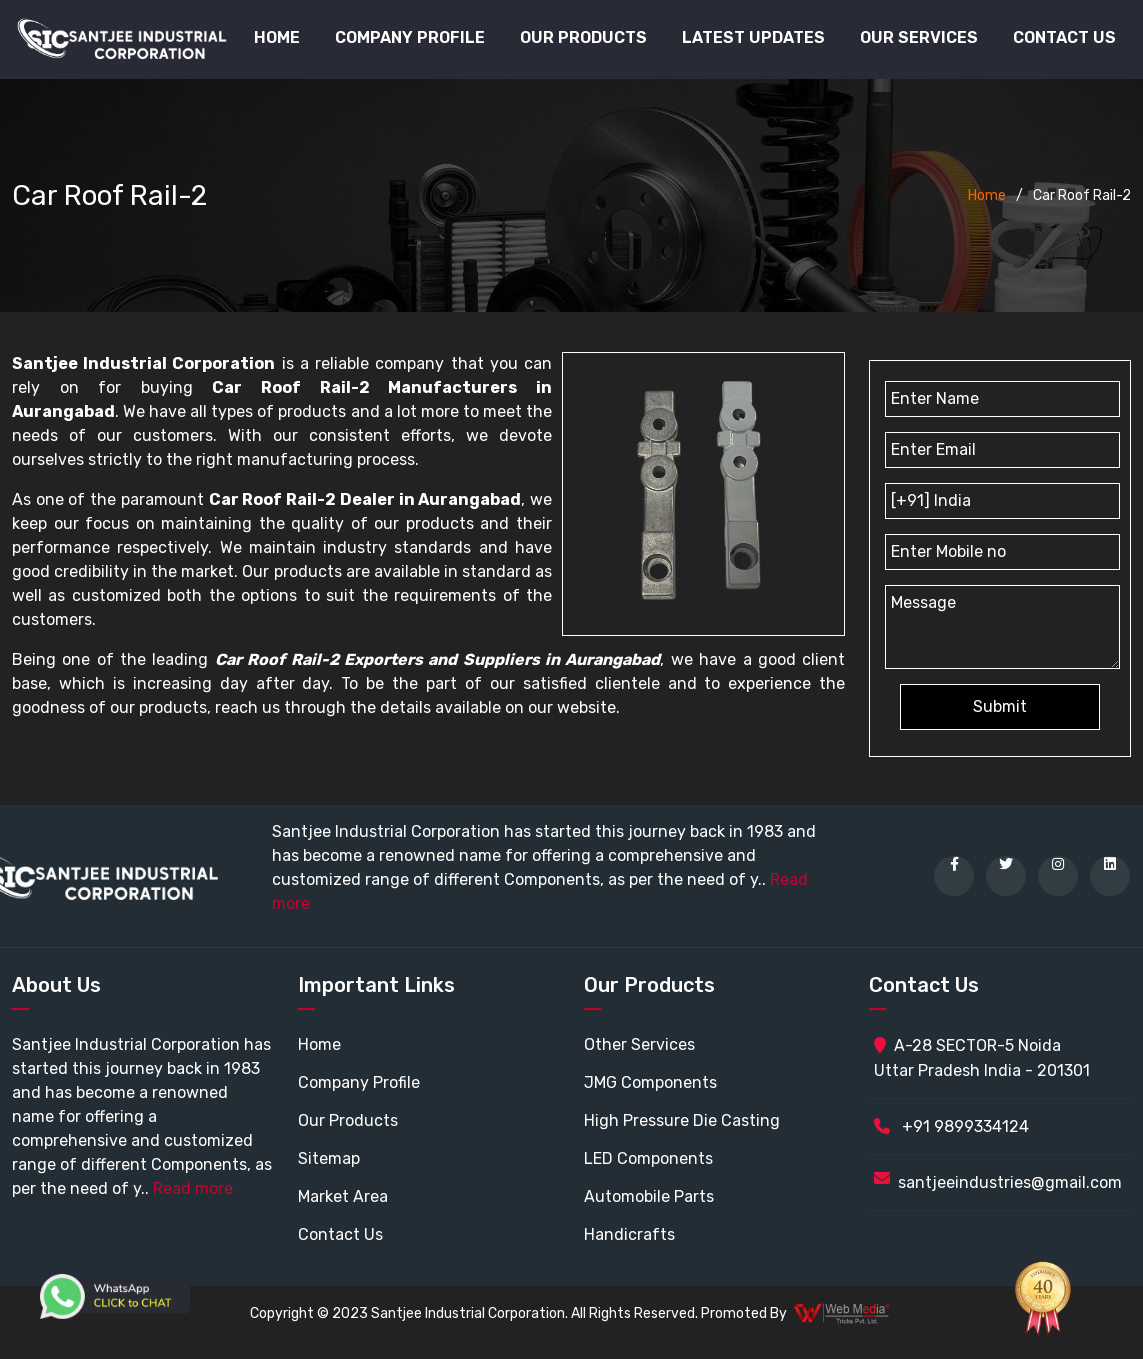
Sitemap (329, 1158)
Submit (1000, 706)
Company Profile (410, 37)
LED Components (648, 1158)
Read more (193, 1188)
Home (277, 37)
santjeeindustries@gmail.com (1010, 1182)
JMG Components (650, 1082)
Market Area (343, 1196)
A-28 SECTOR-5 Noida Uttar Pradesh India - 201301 (982, 1058)
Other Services (639, 1044)
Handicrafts (629, 1234)
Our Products (348, 1120)
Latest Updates (753, 37)
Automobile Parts (649, 1196)
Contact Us (1064, 37)
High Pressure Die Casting (682, 1120)
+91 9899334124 (951, 1126)
